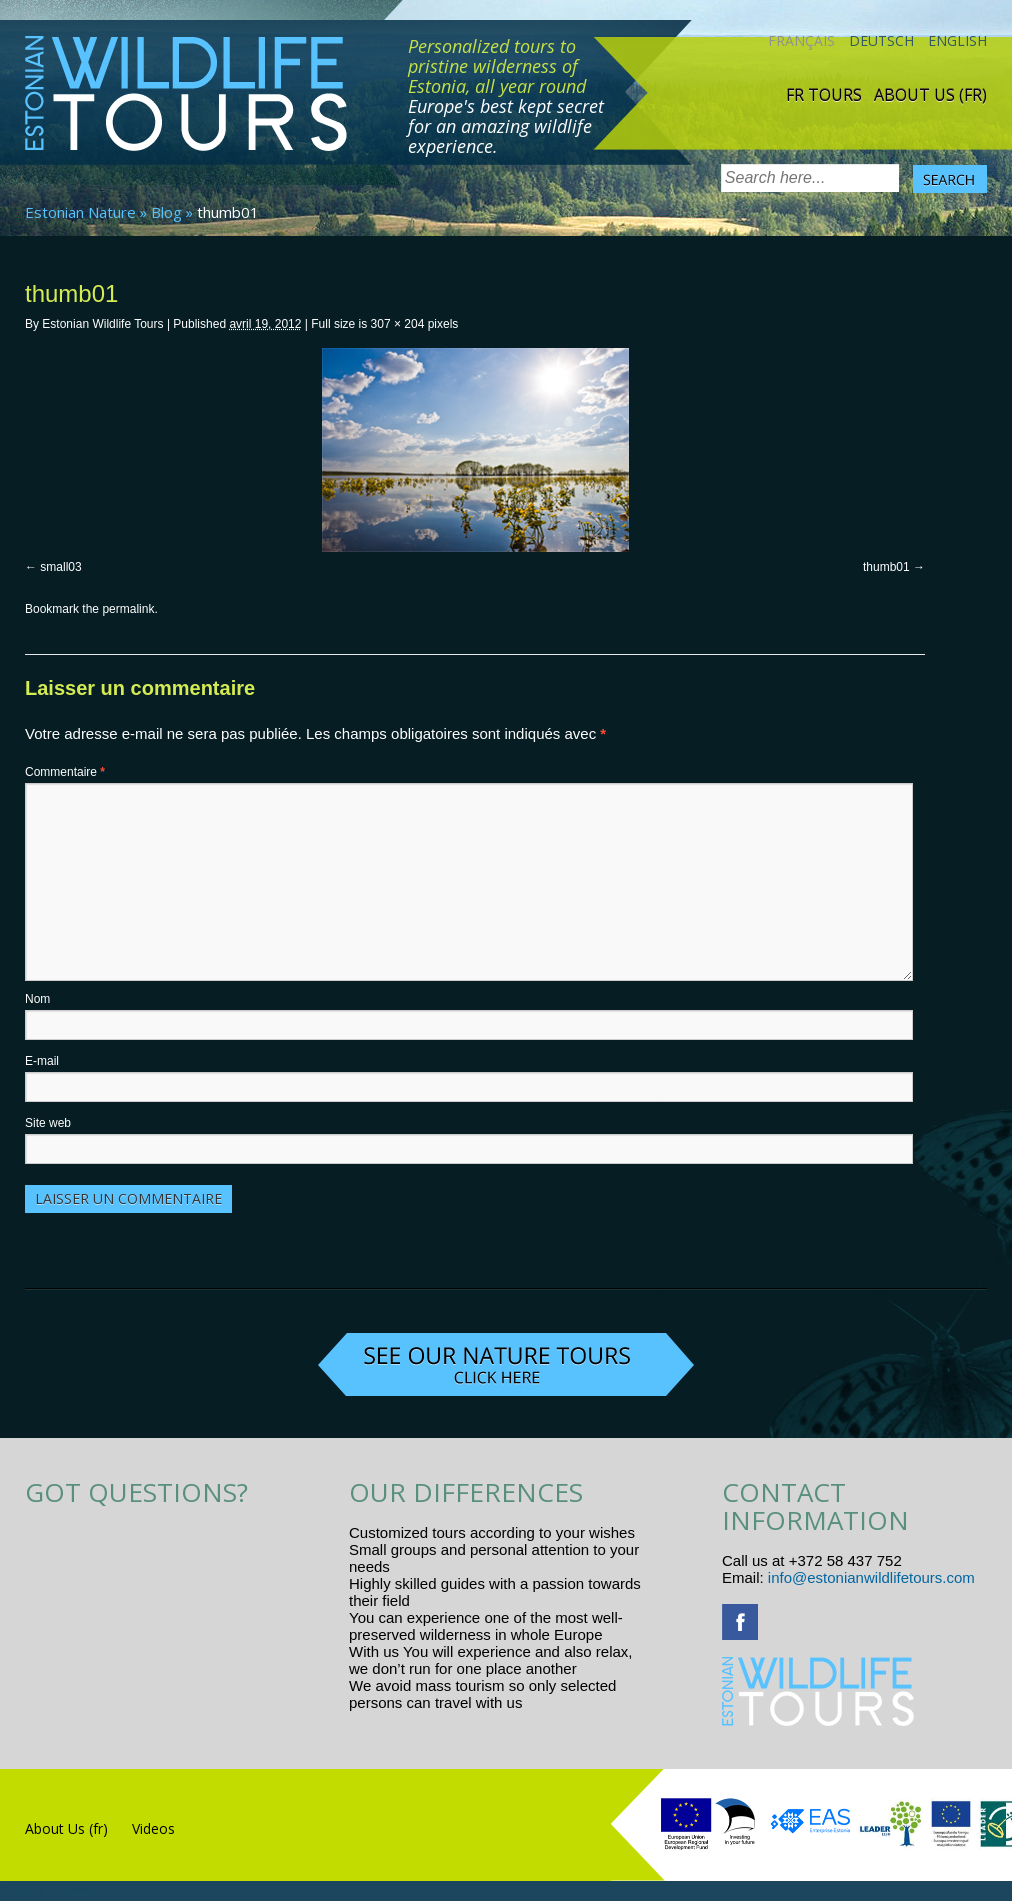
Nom (37, 999)
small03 (60, 567)
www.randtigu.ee (582, 1702)
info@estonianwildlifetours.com (871, 1577)
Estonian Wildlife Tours (102, 324)
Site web (48, 1123)
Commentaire (65, 772)
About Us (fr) (930, 95)
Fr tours (824, 95)
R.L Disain (68, 1890)
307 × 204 (398, 324)
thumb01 (886, 567)
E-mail (42, 1061)
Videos (153, 1828)
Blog (166, 212)
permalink (128, 609)
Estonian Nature (80, 212)
